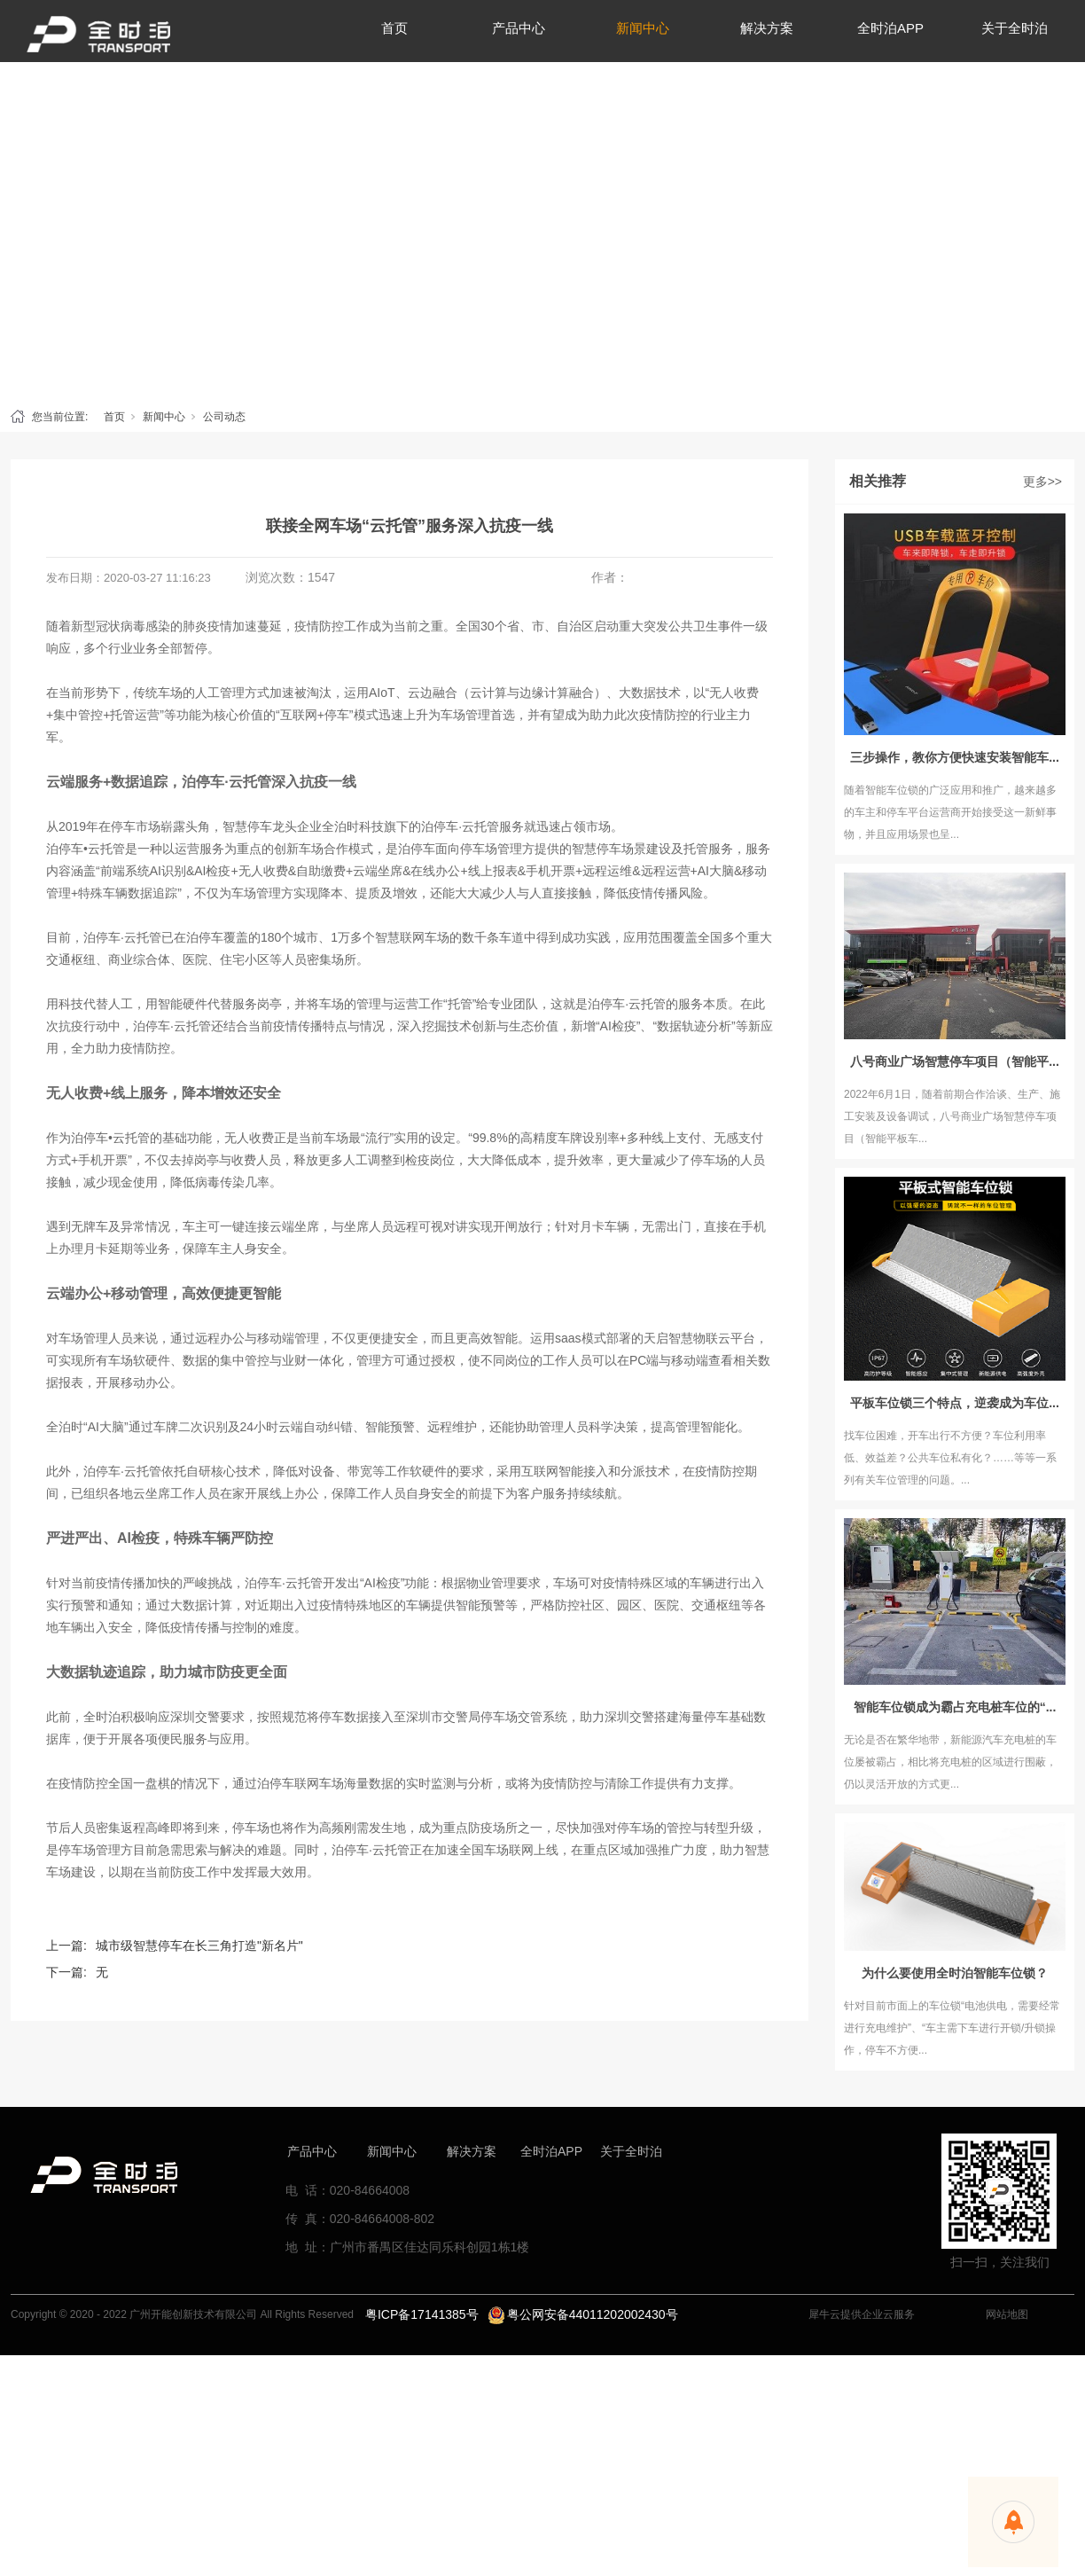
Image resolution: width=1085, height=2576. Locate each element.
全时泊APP (551, 2151)
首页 (114, 417)
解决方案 (471, 2151)
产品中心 (312, 2151)
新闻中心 (164, 417)
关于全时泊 (631, 2151)
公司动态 (224, 417)
